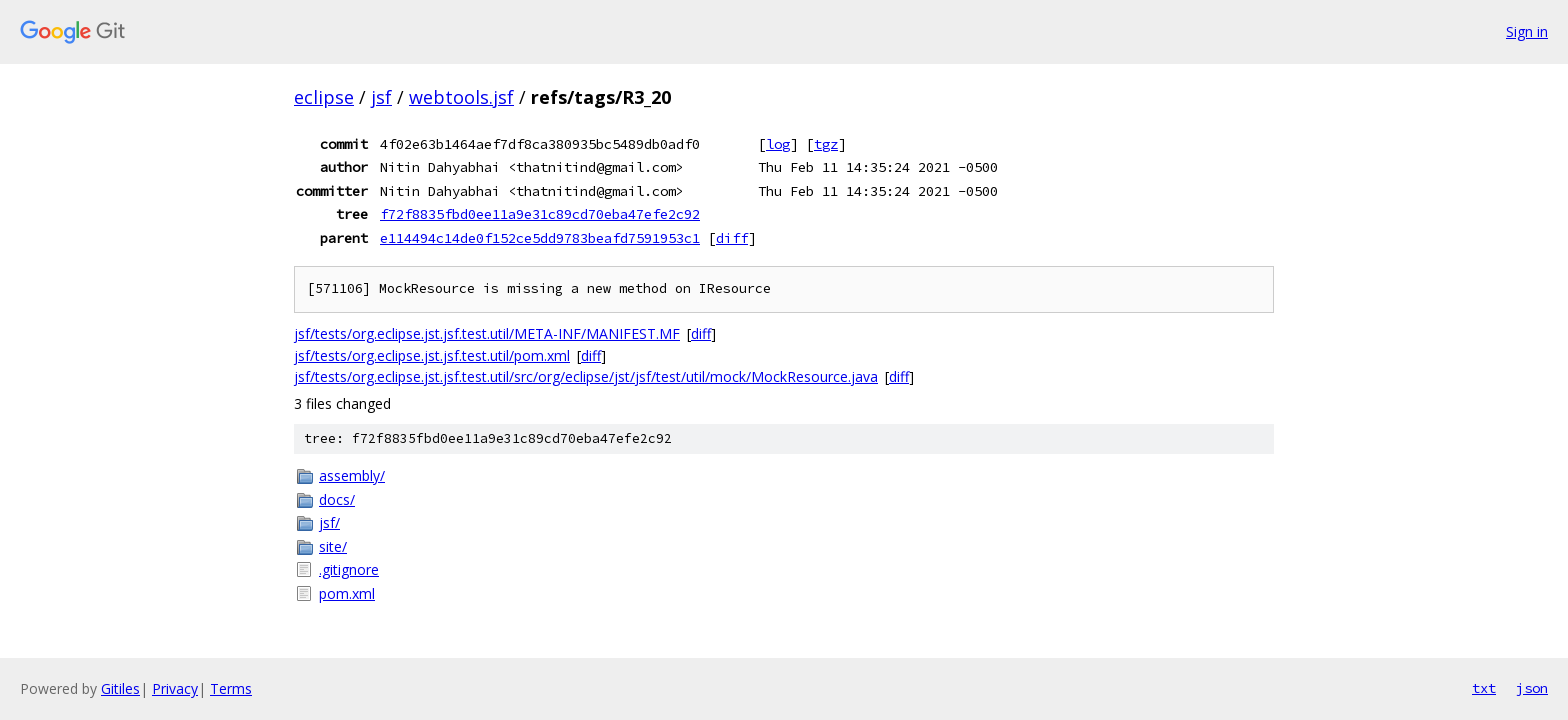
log (778, 144)
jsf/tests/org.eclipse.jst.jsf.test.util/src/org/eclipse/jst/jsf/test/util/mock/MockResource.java (586, 376)
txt (1484, 688)
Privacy (175, 688)
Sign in (1527, 31)
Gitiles (120, 688)
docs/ (337, 499)
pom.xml (347, 593)
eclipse (324, 97)
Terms (231, 688)
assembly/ (352, 475)
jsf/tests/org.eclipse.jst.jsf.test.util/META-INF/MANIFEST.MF (487, 333)
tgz (826, 144)
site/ (333, 546)
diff (732, 238)
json (1532, 688)
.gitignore (349, 569)
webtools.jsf (461, 97)
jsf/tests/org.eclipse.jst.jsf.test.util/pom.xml (432, 355)
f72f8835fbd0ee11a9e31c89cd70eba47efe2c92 (540, 214)
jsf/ (329, 522)
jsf (381, 97)
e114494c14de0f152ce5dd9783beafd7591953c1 (540, 238)
